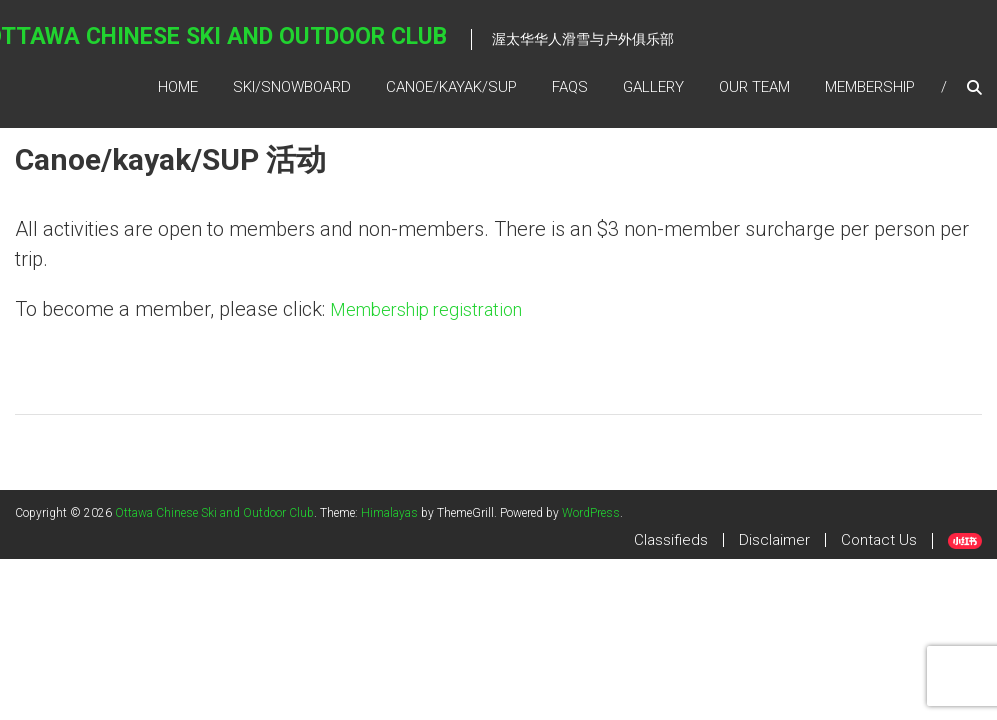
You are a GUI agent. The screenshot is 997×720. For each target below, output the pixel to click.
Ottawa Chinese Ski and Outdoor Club (214, 513)
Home (178, 87)
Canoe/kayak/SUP (451, 87)
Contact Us (879, 540)
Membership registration (426, 309)
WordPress (591, 513)
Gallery (653, 87)
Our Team (754, 87)
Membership (870, 87)
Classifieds (671, 540)
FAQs (570, 87)
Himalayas (389, 513)
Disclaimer (774, 540)
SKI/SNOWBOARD (292, 87)
